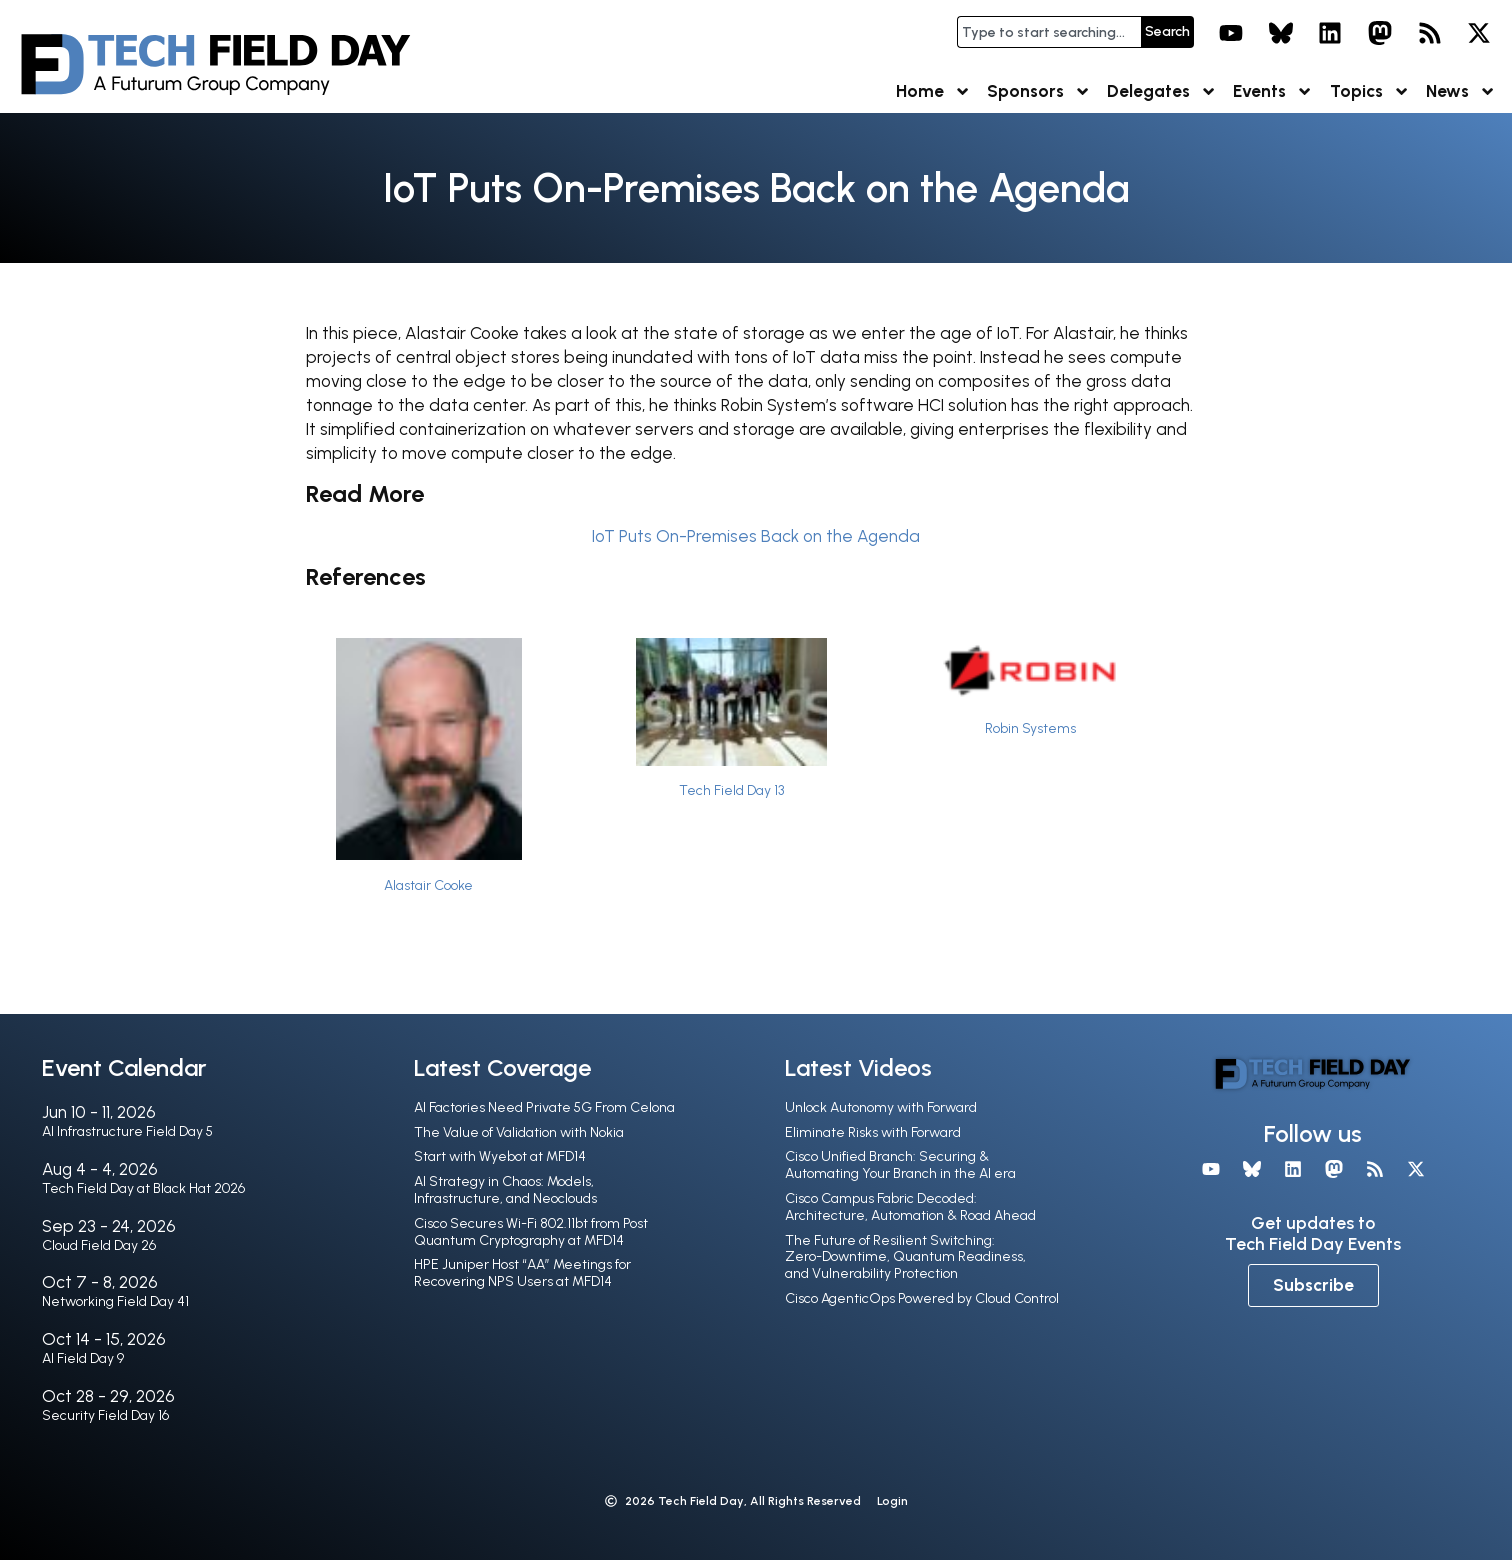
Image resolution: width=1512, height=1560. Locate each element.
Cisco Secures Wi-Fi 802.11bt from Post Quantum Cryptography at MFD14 (531, 1232)
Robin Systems (1030, 728)
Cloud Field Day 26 (99, 1245)
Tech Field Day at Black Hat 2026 (143, 1188)
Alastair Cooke (428, 885)
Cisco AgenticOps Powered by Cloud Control (922, 1298)
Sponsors (1039, 91)
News (1461, 91)
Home (933, 91)
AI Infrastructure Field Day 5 (127, 1131)
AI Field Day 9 (83, 1358)
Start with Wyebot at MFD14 (500, 1156)
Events (1273, 91)
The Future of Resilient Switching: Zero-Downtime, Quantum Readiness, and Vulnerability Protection (905, 1257)
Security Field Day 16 (105, 1415)
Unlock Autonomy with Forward (881, 1107)
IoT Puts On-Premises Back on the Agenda (756, 536)
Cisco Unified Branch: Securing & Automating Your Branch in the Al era (900, 1165)
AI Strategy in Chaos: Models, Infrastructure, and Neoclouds (505, 1190)
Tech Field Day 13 (731, 790)
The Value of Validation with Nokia (519, 1132)
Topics (1370, 91)
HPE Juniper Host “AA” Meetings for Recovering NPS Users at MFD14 (522, 1273)
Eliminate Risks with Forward (873, 1132)
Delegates (1162, 91)
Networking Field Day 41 (115, 1301)
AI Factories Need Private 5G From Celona (544, 1107)
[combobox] (1049, 32)
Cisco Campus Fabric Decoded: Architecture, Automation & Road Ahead (910, 1207)
